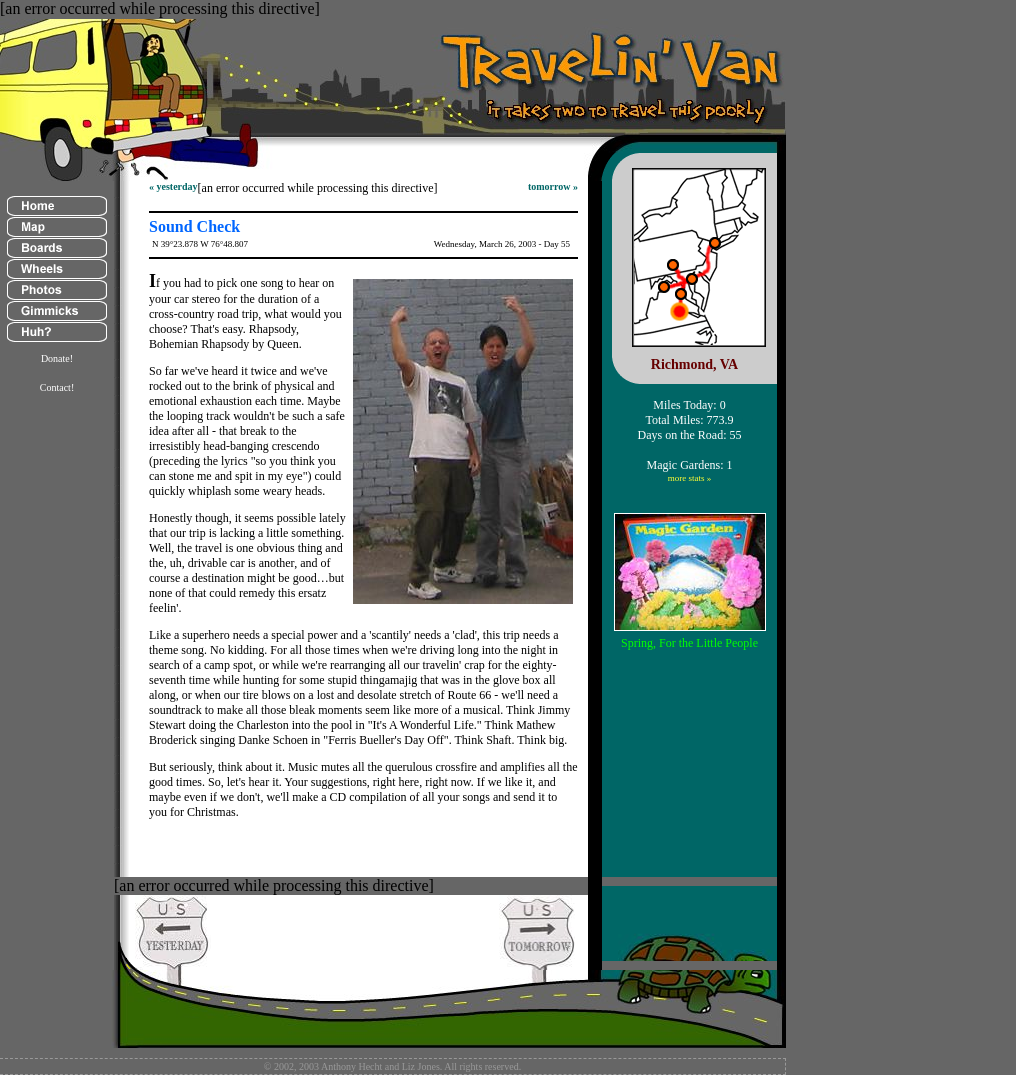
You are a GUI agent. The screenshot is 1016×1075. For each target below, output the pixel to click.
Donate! (57, 358)
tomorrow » (553, 186)
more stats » (690, 478)
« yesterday (173, 186)
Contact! (57, 387)
